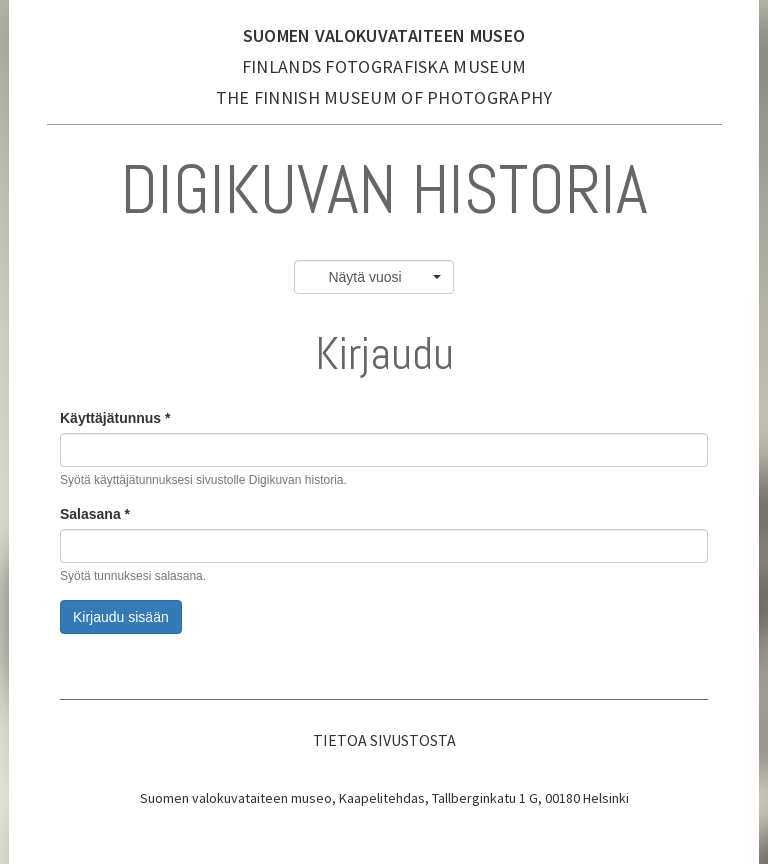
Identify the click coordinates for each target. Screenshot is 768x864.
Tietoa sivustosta (384, 740)
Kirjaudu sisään (121, 617)
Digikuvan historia (384, 189)
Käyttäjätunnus (115, 418)
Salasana (95, 514)
